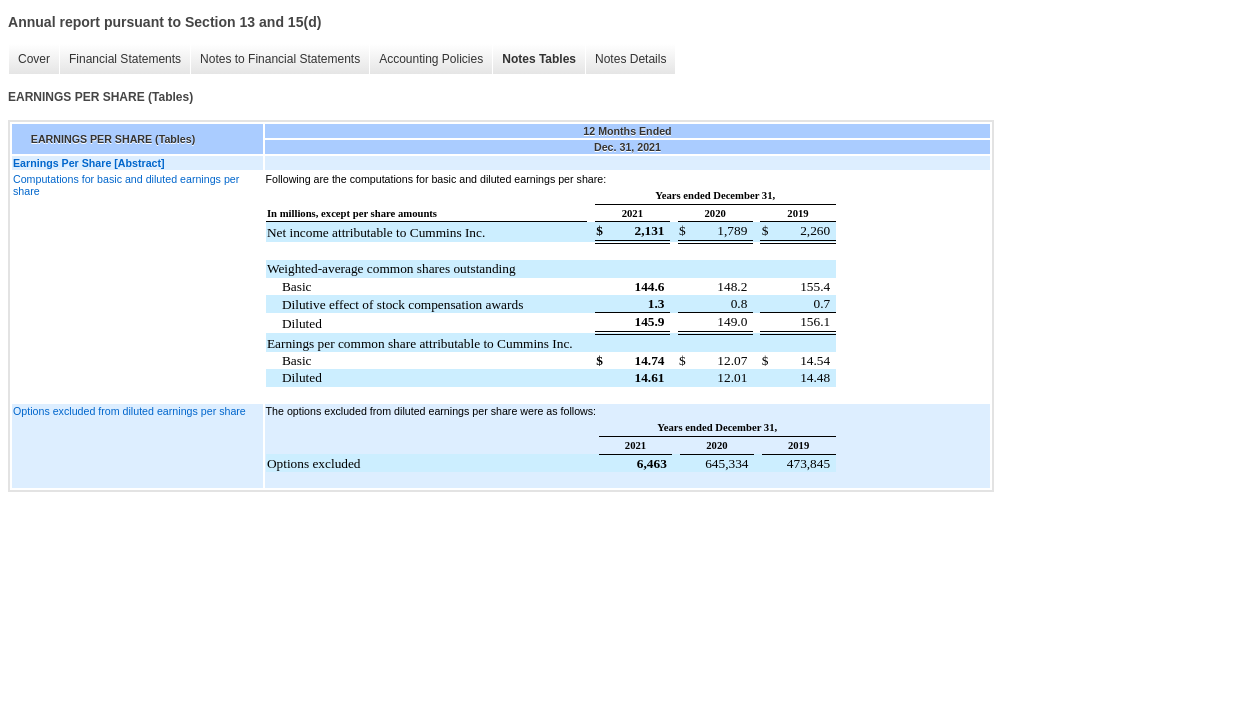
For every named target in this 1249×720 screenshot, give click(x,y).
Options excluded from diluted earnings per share (129, 411)
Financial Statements (125, 59)
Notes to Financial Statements (280, 59)
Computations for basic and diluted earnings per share (126, 185)
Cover (34, 59)
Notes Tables (539, 59)
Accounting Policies (431, 59)
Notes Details (630, 59)
